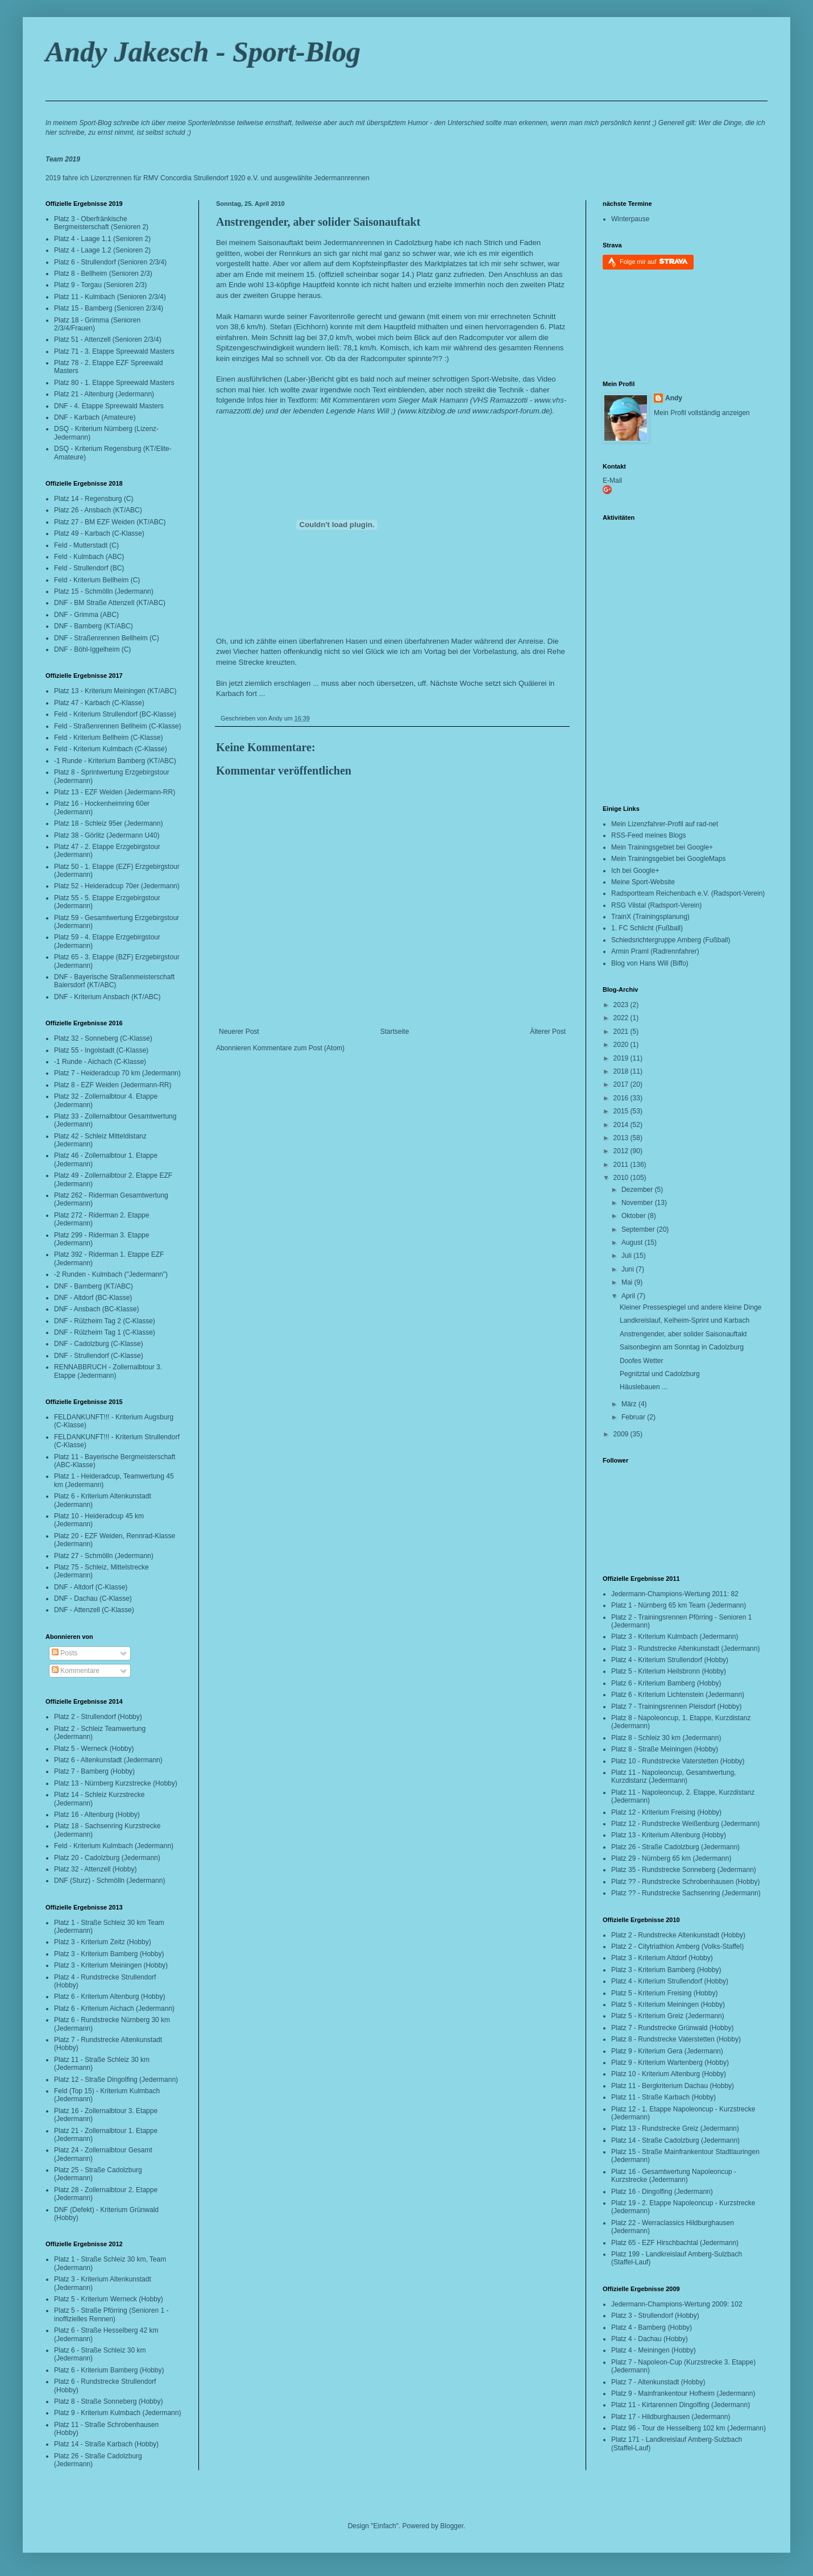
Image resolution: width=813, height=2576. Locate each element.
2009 (622, 1434)
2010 (622, 1178)
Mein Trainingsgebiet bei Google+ (662, 847)
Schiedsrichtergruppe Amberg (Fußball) (670, 940)
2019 (622, 1058)
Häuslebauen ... (643, 1387)
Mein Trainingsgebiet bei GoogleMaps (668, 859)
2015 (622, 1111)
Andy (673, 398)
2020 (622, 1045)
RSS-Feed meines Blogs (648, 835)
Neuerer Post (239, 1032)
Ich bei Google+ (635, 871)
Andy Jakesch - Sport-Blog (202, 52)
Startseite (394, 1032)
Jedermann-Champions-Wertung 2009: (670, 2304)
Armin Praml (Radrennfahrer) (655, 951)
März (629, 1404)
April (629, 1296)
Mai (627, 1282)
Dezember (638, 1190)
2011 (622, 1165)
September (639, 1229)
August (633, 1242)
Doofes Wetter (641, 1361)
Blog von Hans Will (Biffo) (649, 963)
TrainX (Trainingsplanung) (650, 917)
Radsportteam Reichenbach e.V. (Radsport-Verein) (688, 893)
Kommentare (75, 1671)
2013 (622, 1138)
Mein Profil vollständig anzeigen (702, 413)
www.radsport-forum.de (511, 411)
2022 (622, 1018)
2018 (622, 1071)
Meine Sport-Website (643, 882)
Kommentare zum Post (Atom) (299, 1048)
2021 (622, 1032)
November (638, 1203)
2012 (622, 1151)
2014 (622, 1125)
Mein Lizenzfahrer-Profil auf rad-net (664, 824)
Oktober (634, 1216)
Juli (627, 1256)
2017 (622, 1084)
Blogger (451, 2526)
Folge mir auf (654, 261)
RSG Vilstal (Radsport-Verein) (656, 905)
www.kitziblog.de (427, 411)
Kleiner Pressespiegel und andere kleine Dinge (691, 1307)
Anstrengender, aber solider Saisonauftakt (318, 222)
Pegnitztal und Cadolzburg (660, 1374)
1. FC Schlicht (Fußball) (647, 928)
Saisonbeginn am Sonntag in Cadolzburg (682, 1347)
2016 (622, 1098)
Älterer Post (548, 1032)
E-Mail (612, 480)
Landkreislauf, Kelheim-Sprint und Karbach (684, 1320)
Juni (628, 1269)
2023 (622, 1005)
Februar (634, 1417)
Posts (64, 1653)
